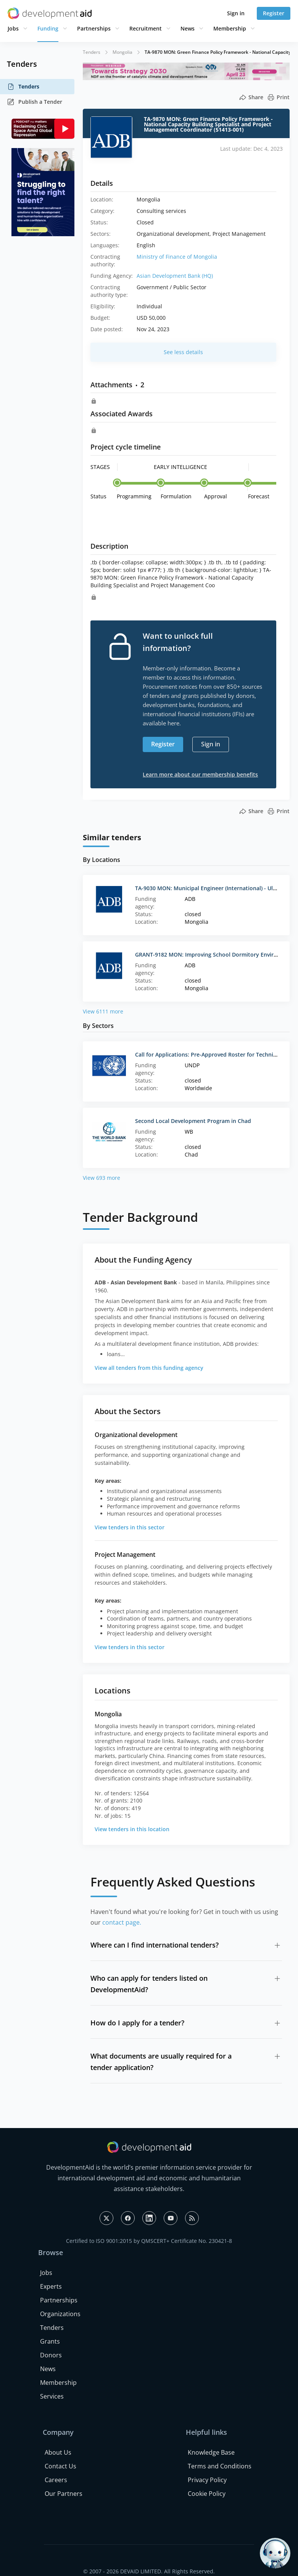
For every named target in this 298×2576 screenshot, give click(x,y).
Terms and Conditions (219, 2466)
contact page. (121, 1922)
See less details (183, 352)
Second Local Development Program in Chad (193, 1120)
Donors (51, 2355)
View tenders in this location (132, 1829)
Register (273, 13)
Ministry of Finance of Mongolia (177, 256)
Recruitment (145, 28)
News (187, 28)
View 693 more (101, 1177)
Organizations (60, 2314)
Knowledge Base (211, 2452)
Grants (50, 2341)
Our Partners (63, 2493)
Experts (51, 2286)
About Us (58, 2452)
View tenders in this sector (129, 1527)
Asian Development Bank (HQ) (175, 275)
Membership (229, 28)
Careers (56, 2480)
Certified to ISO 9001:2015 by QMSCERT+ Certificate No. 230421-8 (149, 2240)
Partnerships (94, 28)
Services (52, 2396)
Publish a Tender (34, 102)
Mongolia (122, 52)
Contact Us (60, 2466)
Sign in (236, 13)
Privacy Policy (207, 2480)
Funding (47, 28)
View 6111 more (103, 1011)
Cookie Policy (207, 2493)
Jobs (13, 28)
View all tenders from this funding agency (149, 1367)
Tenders (23, 86)
